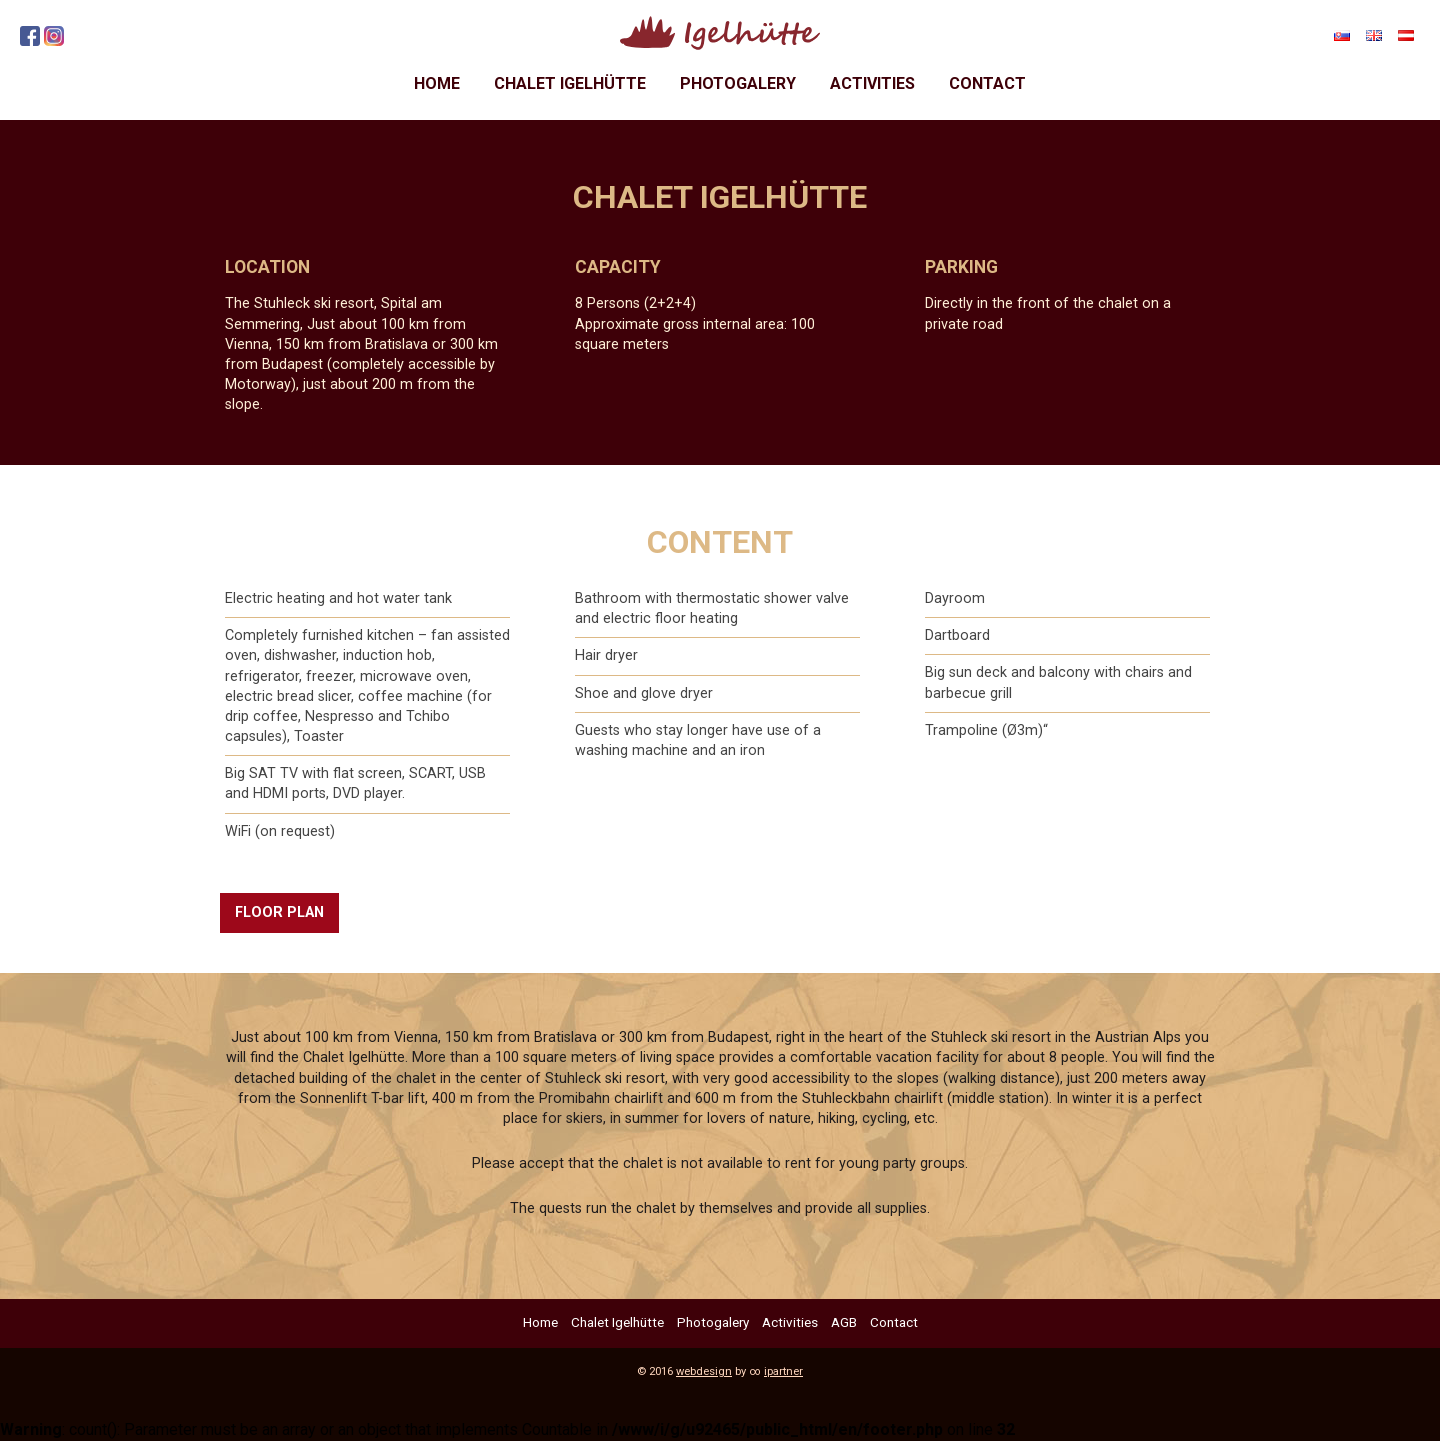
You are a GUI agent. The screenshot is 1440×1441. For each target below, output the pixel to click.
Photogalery (738, 83)
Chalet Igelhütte (570, 83)
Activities (872, 83)
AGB (844, 1322)
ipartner (783, 1371)
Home (437, 83)
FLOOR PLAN (279, 912)
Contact (987, 83)
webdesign (704, 1371)
